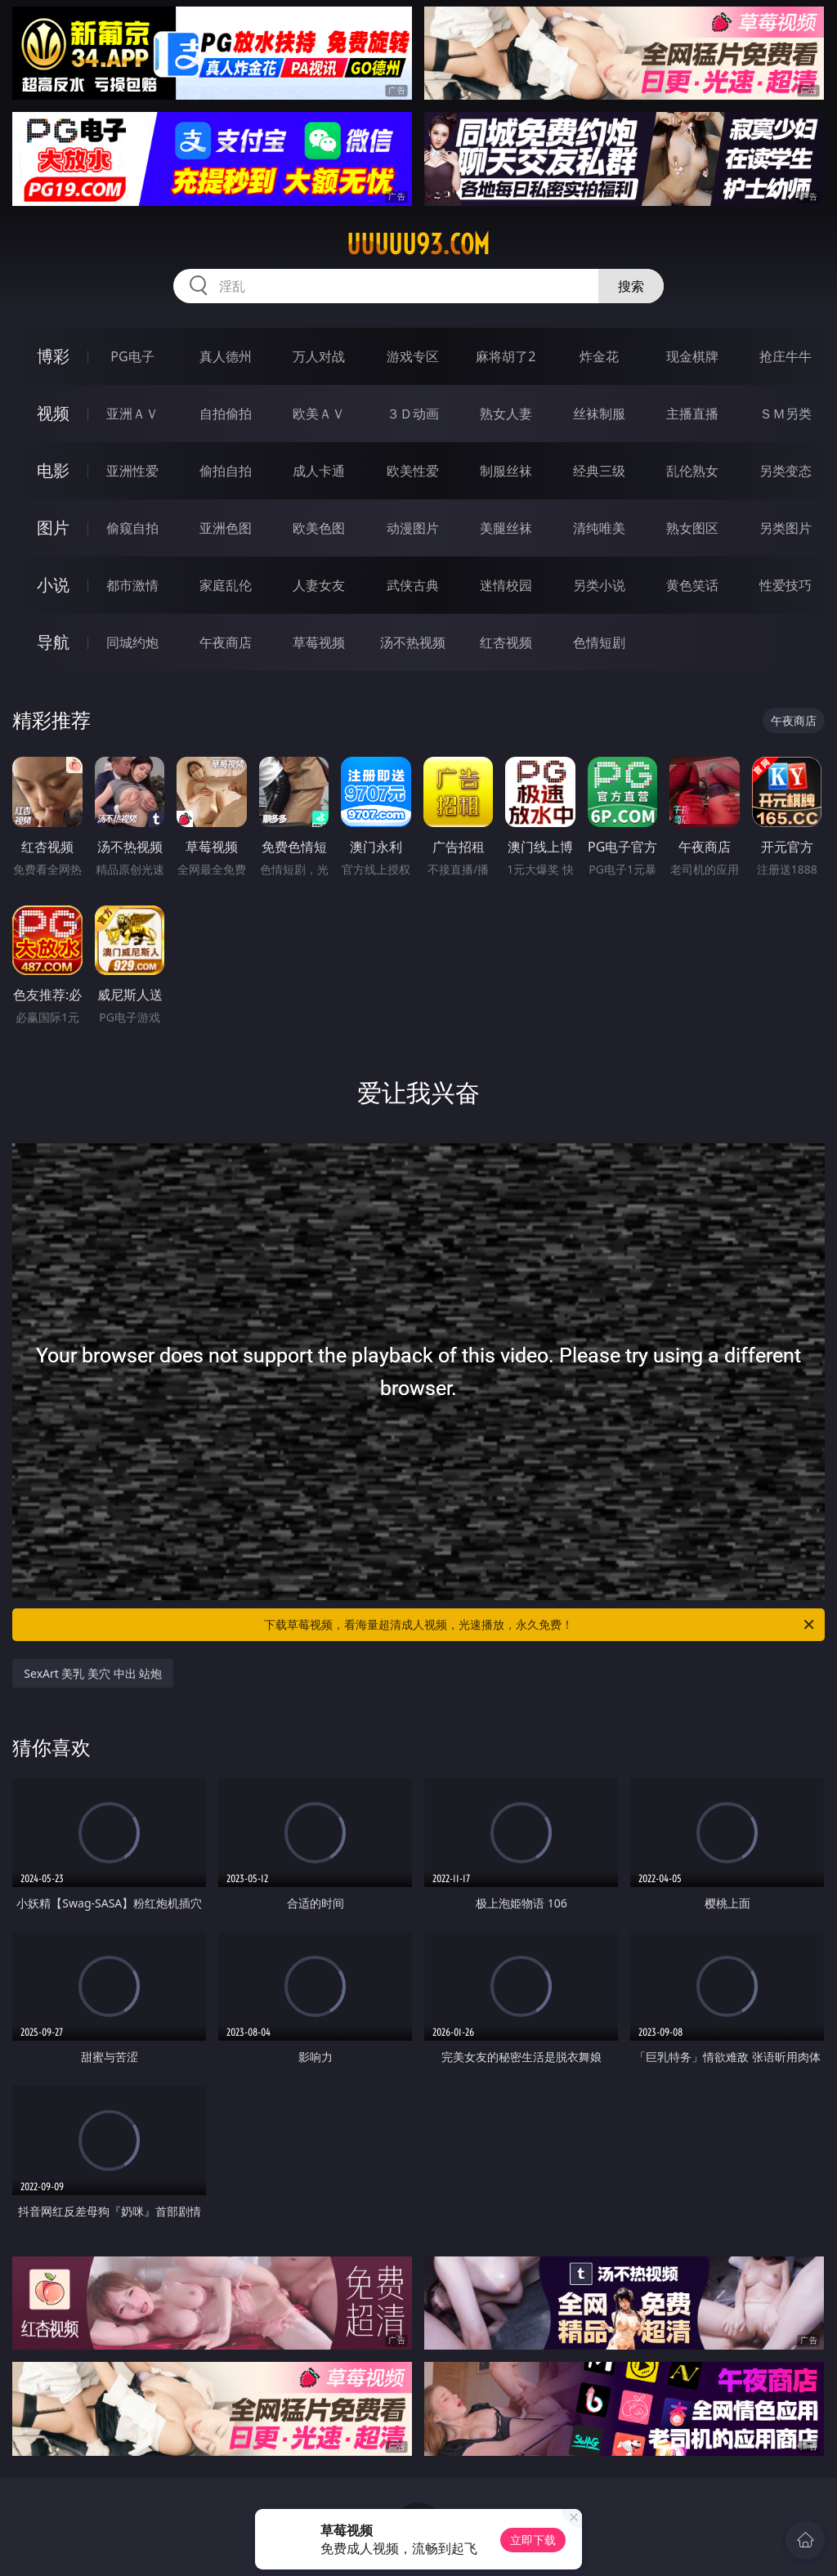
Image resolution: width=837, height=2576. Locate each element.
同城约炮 (132, 642)
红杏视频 (506, 642)
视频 (53, 413)
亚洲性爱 (132, 471)
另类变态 (785, 471)
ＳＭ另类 (785, 414)
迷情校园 (506, 585)
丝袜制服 (599, 414)
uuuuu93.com (418, 244)
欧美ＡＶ (319, 414)
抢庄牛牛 (785, 356)
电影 (53, 470)
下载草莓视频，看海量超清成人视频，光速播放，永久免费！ (540, 1625)
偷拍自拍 (225, 471)
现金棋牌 (692, 356)
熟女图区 (692, 528)
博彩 (53, 356)
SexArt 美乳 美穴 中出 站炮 (93, 1673)
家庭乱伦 (225, 585)
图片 (53, 528)
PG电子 (132, 356)
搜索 (631, 286)
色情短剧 (599, 642)
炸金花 (599, 356)
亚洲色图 (225, 528)
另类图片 (785, 528)
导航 (53, 642)
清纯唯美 (599, 528)
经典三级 (599, 471)
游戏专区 (413, 356)
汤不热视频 (412, 642)
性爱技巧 (785, 585)
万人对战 (319, 356)
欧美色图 (319, 528)
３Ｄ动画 (413, 414)
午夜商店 (225, 642)
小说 (53, 585)
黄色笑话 (692, 585)
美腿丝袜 (506, 528)
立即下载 (533, 2539)
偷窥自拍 (132, 528)
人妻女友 (319, 585)
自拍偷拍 (225, 414)
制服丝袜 (506, 471)
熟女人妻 (506, 414)
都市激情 (132, 585)
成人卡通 (319, 471)
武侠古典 (413, 585)
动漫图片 (413, 528)
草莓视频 (319, 642)
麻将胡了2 (505, 356)
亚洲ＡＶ (132, 414)
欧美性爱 (413, 471)
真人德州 (225, 356)
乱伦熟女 (692, 471)
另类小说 (599, 585)
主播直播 (692, 414)
